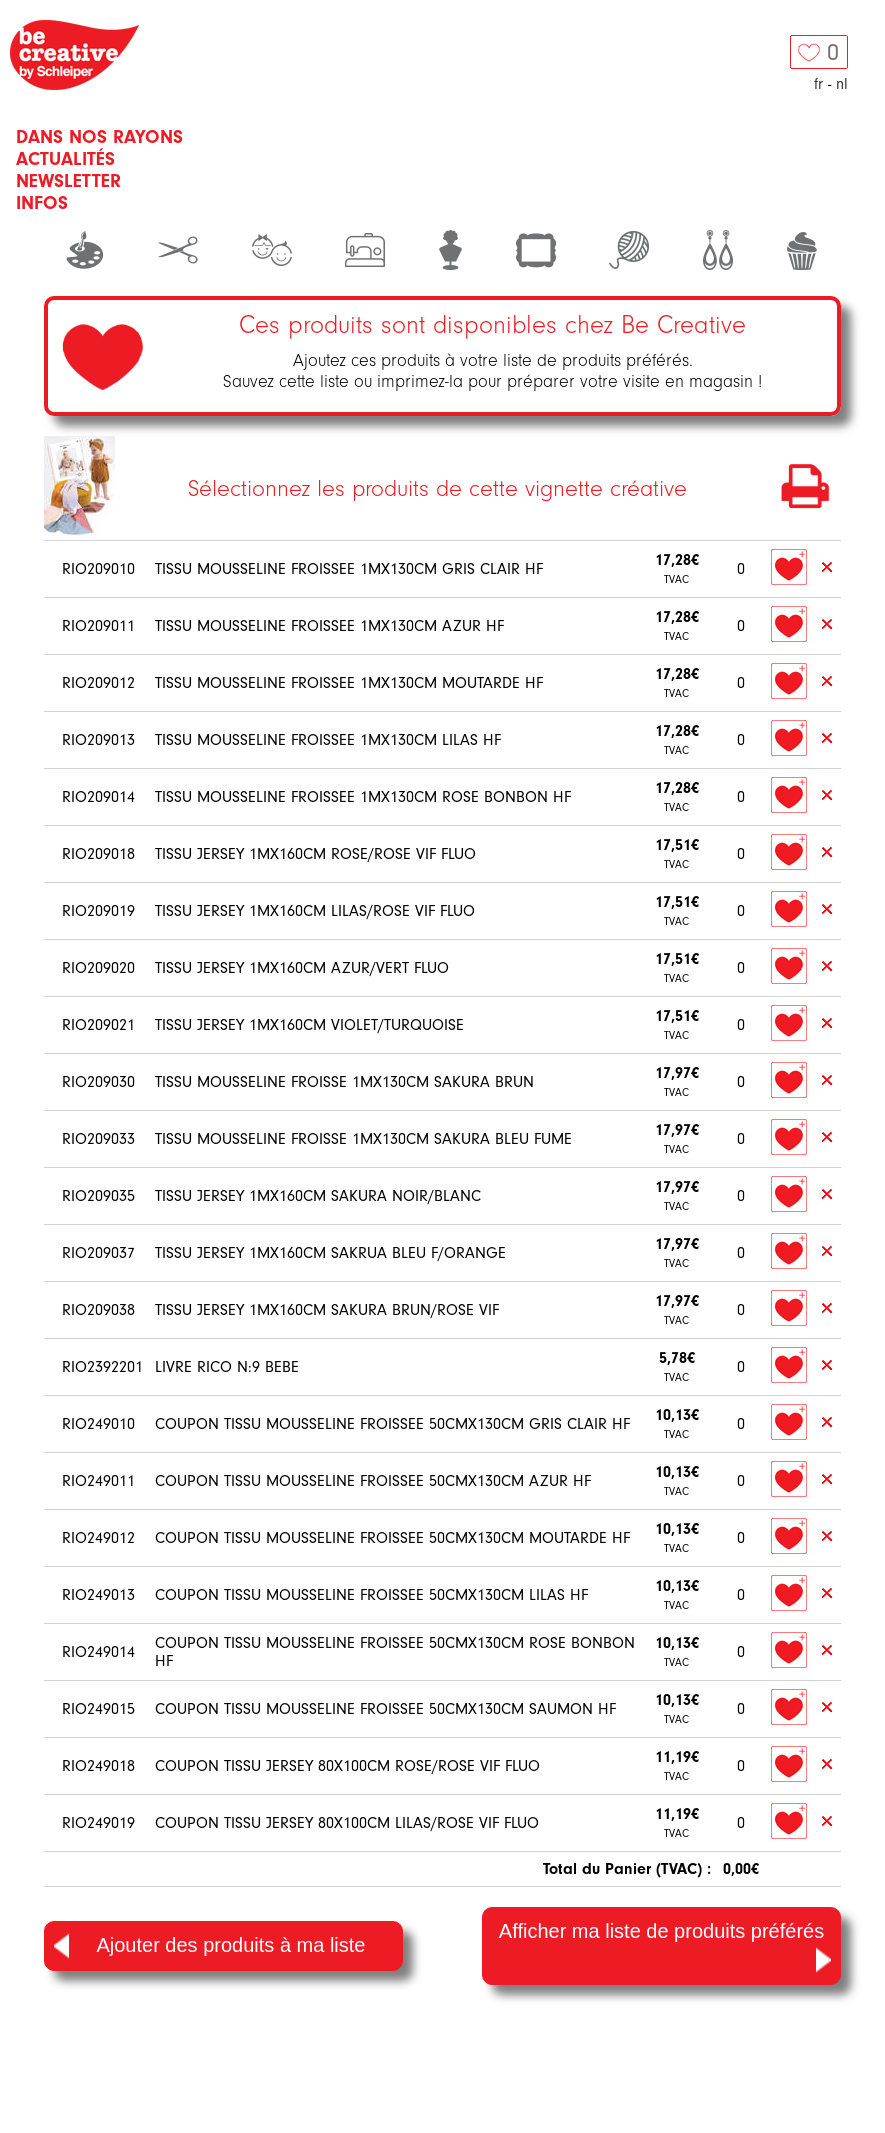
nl (842, 84)
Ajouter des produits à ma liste (209, 1946)
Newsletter (68, 181)
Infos (42, 203)
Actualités (65, 159)
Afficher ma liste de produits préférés (665, 1947)
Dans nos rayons (99, 137)
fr (818, 84)
